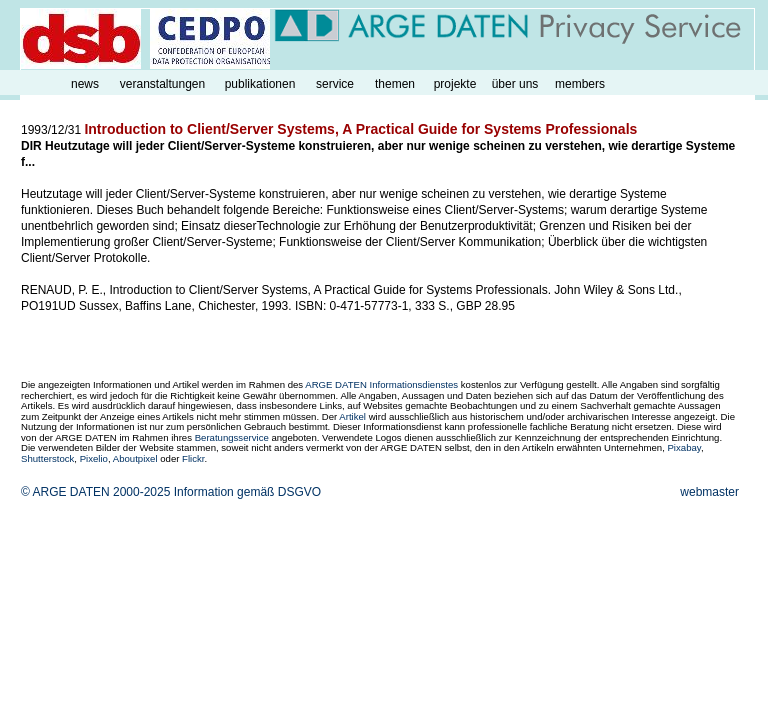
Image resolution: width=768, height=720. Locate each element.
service (335, 84)
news (85, 84)
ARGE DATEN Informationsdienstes (381, 384)
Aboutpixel (135, 458)
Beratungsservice (232, 437)
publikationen (260, 84)
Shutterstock (47, 458)
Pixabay (683, 447)
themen (395, 84)
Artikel (352, 416)
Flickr (193, 458)
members (580, 84)
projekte (455, 84)
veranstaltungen (162, 84)
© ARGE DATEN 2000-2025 (95, 492)
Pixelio (94, 458)
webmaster (709, 492)
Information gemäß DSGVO (247, 492)
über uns (515, 84)
